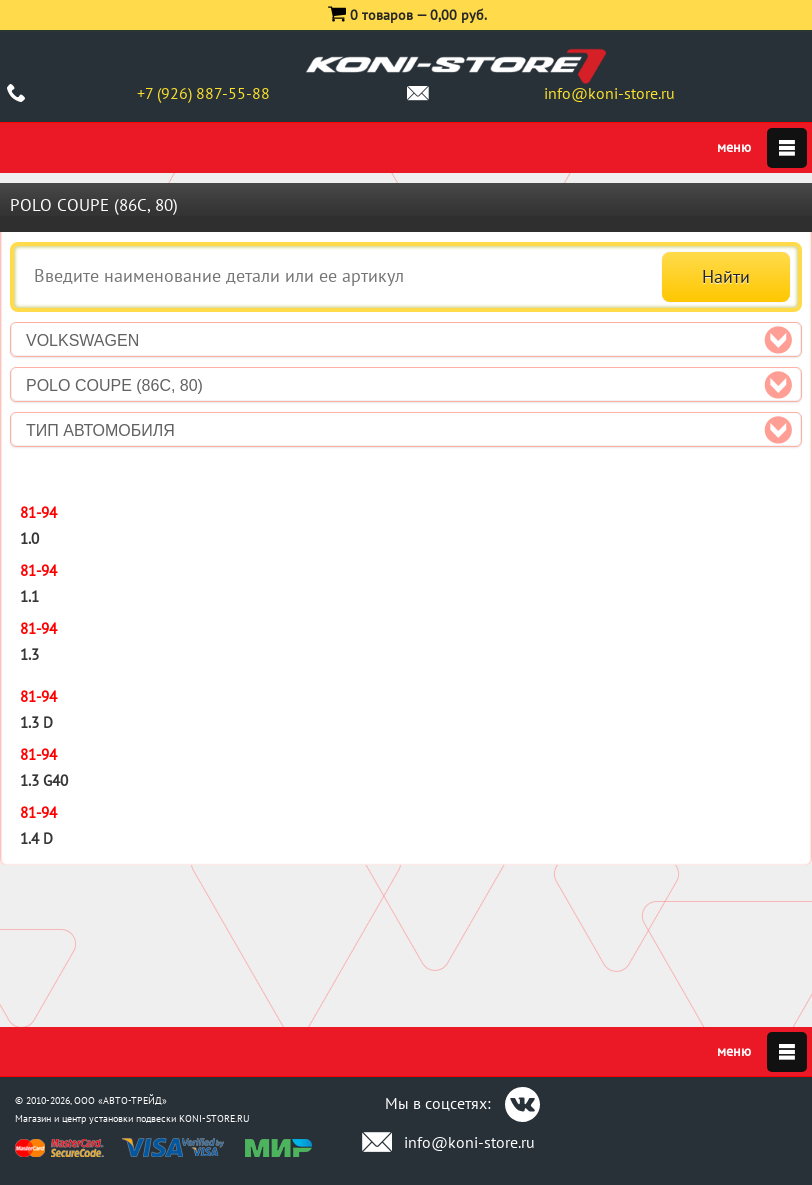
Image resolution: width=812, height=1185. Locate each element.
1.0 (29, 538)
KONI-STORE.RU (214, 1118)
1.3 (29, 654)
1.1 (29, 596)
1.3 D (36, 722)
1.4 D (36, 838)
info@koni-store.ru (609, 93)
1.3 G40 (44, 780)
